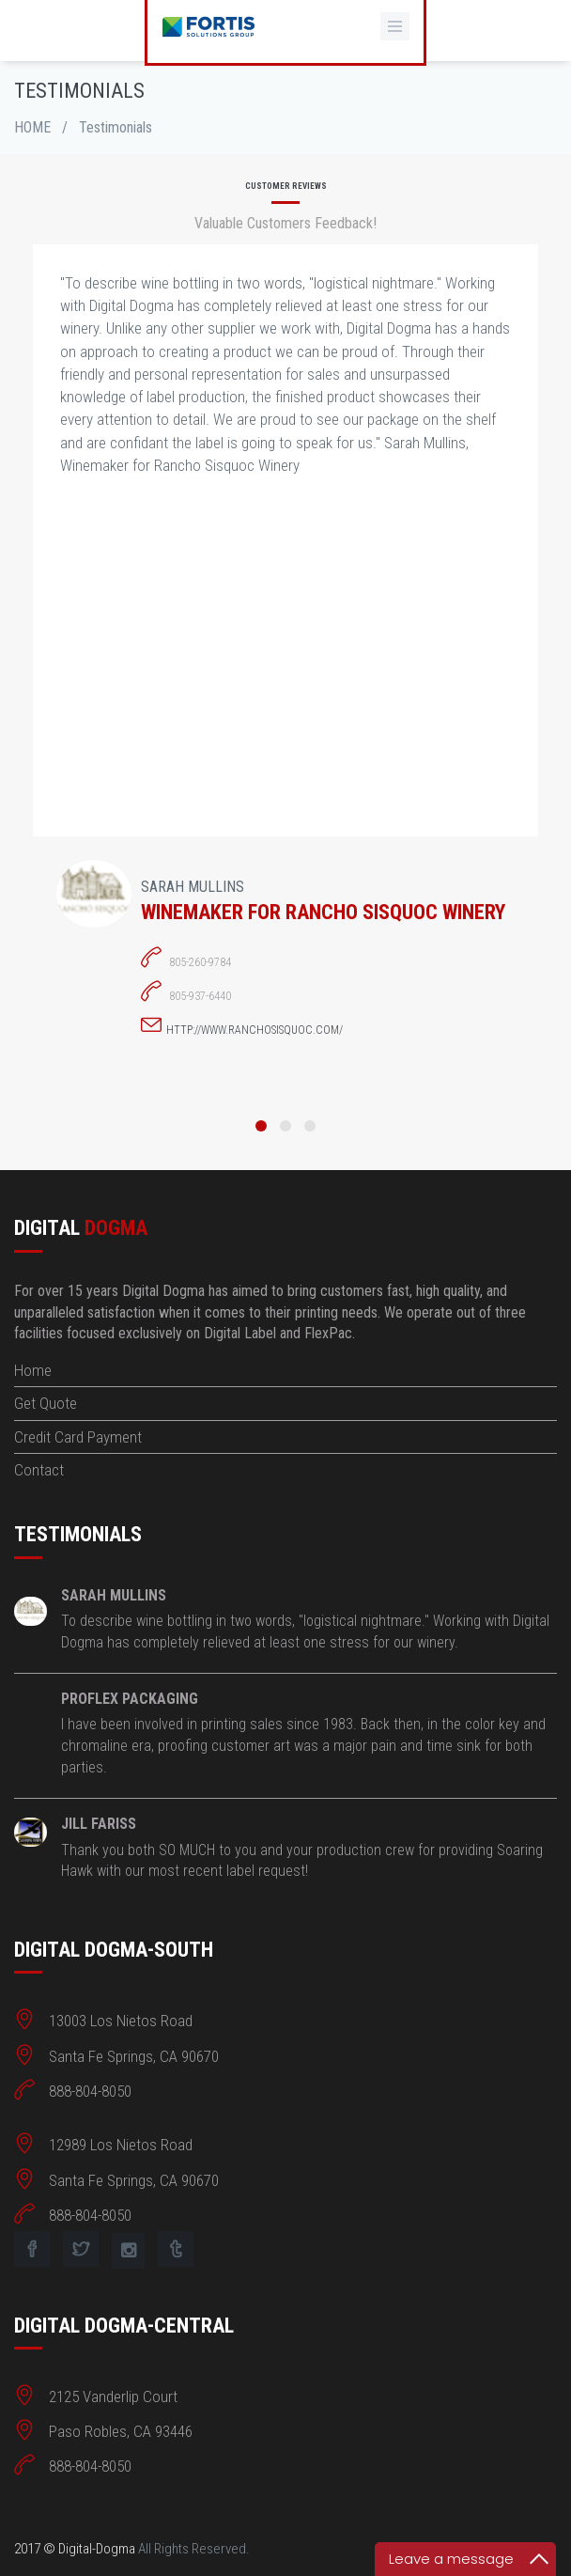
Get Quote (45, 1403)
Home (33, 1370)
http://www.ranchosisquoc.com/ (254, 1030)
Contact (39, 1469)
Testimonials (115, 127)
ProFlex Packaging (129, 1699)
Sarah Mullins (113, 1595)
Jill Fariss (98, 1824)
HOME (32, 127)
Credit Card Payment (78, 1437)
